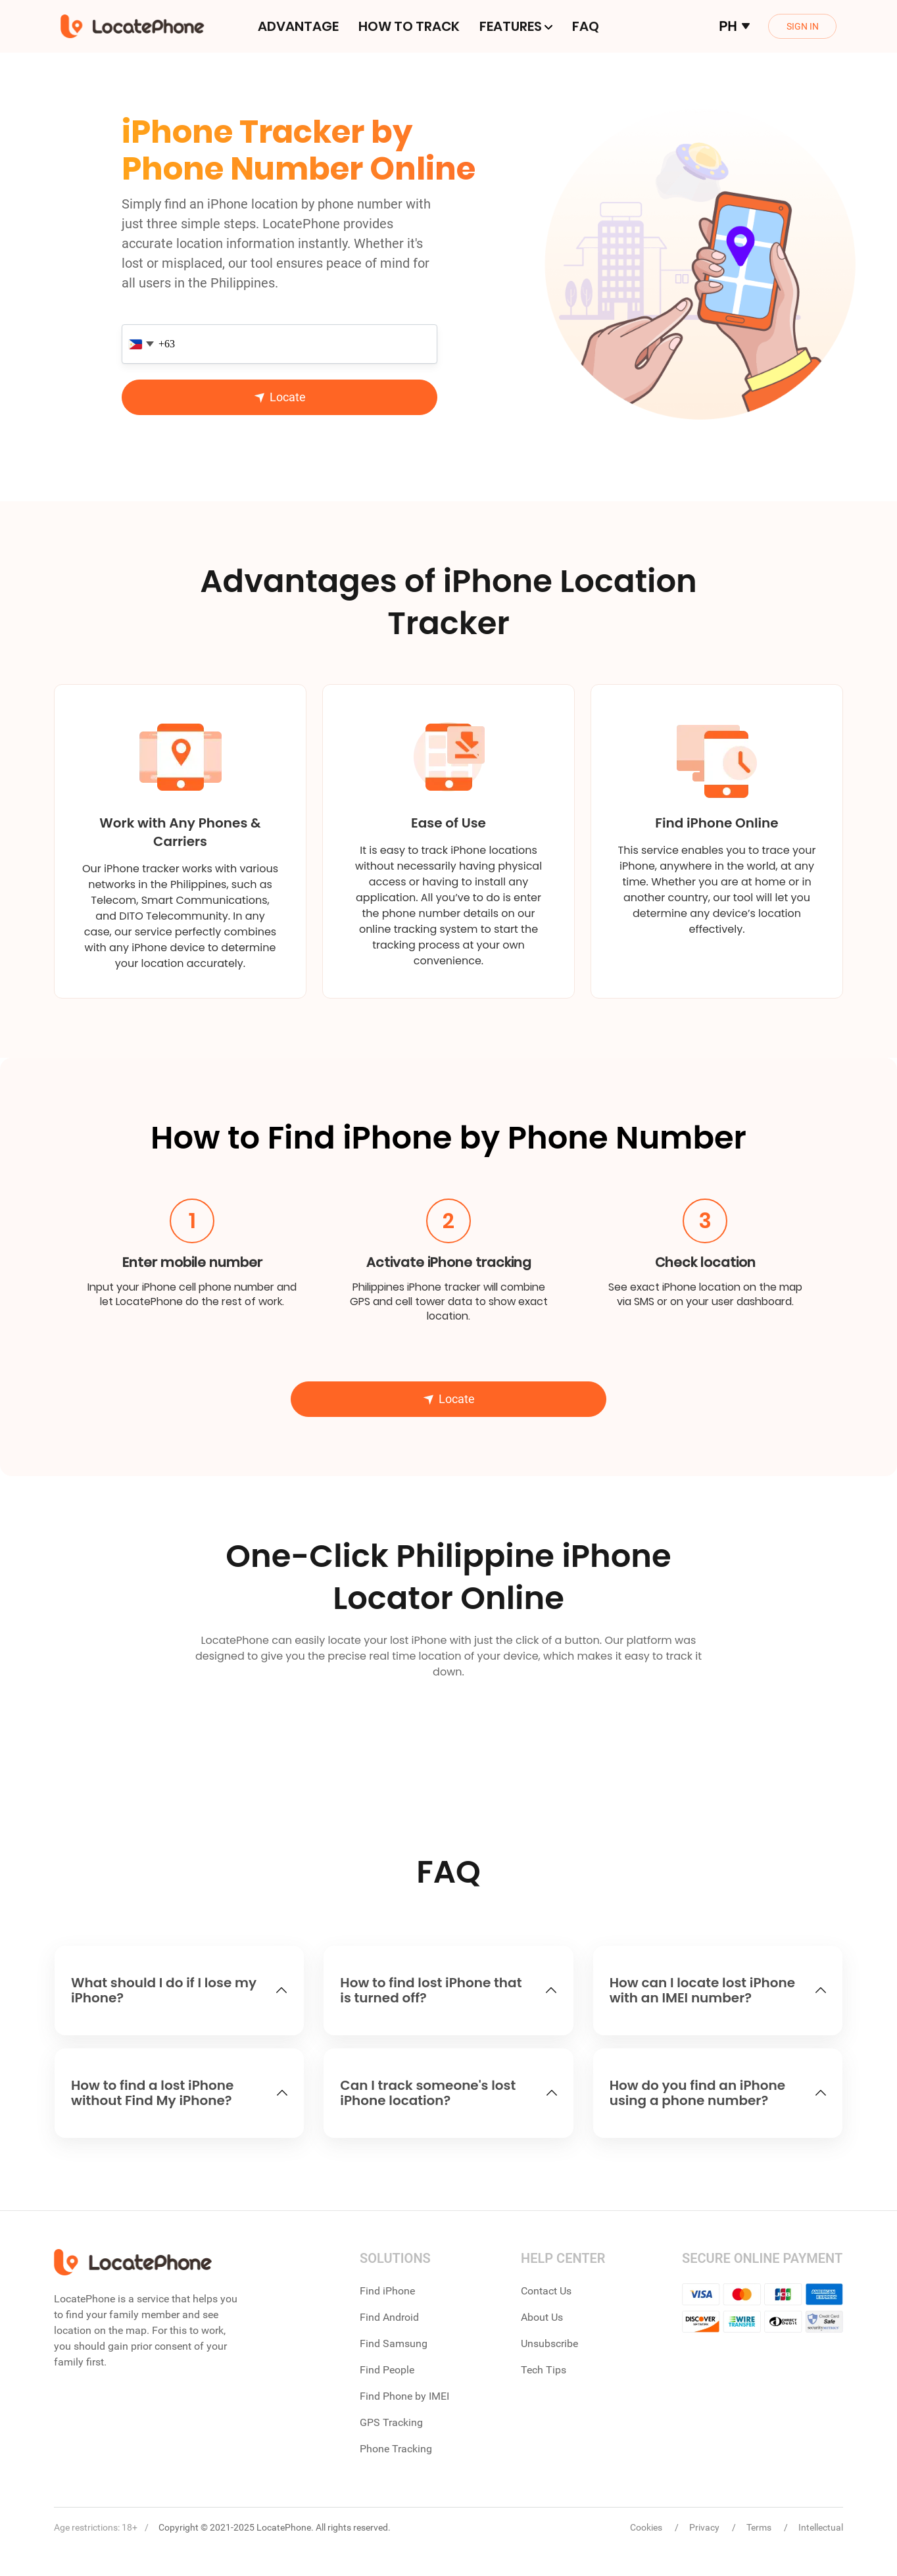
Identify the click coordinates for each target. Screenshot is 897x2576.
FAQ (585, 26)
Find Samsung (393, 2343)
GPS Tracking (391, 2422)
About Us (542, 2317)
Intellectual (820, 2527)
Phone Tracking (396, 2448)
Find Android (389, 2317)
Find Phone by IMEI (404, 2396)
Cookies (647, 2527)
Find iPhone (387, 2291)
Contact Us (546, 2291)
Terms (759, 2527)
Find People (387, 2370)
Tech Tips (543, 2370)
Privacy (705, 2527)
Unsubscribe (549, 2343)
